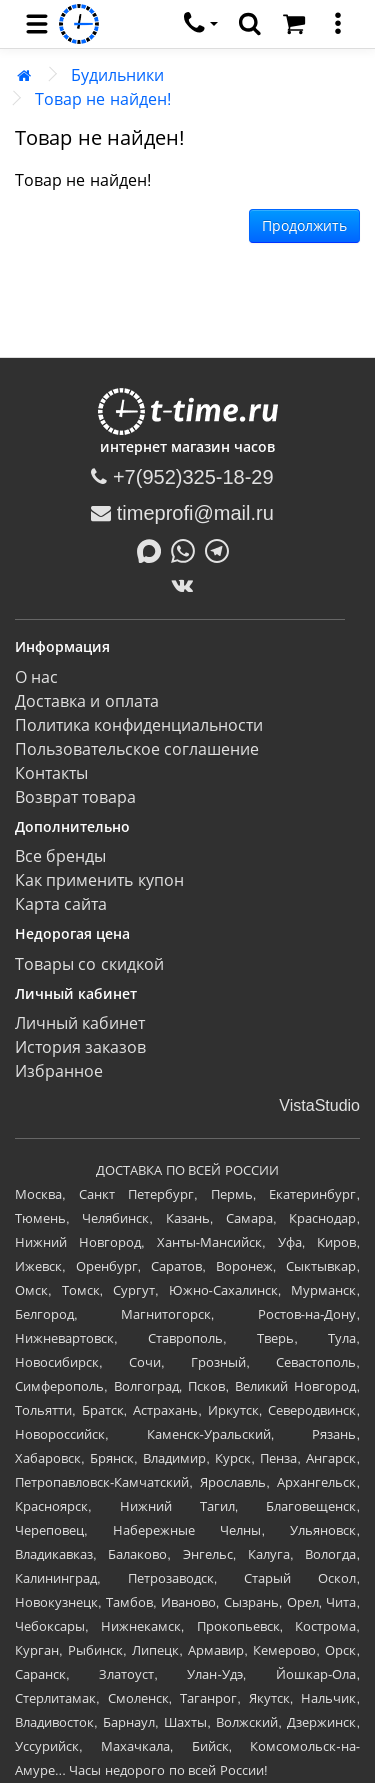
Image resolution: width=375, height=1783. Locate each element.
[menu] (37, 24)
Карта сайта (61, 904)
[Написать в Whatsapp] (188, 549)
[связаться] (201, 24)
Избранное (59, 1071)
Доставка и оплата (87, 701)
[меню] (338, 24)
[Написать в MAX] (154, 549)
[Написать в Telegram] (222, 549)
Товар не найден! (103, 99)
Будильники (117, 75)
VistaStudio (319, 1105)
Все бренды (60, 856)
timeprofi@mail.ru (182, 513)
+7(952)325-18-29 (182, 477)
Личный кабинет (80, 1023)
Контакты (51, 773)
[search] (250, 24)
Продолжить (304, 226)
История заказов (80, 1047)
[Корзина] (294, 24)
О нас (36, 677)
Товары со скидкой (89, 964)
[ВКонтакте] (187, 585)
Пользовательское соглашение (137, 749)
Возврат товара (75, 797)
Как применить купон (99, 880)
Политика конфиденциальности (139, 725)
